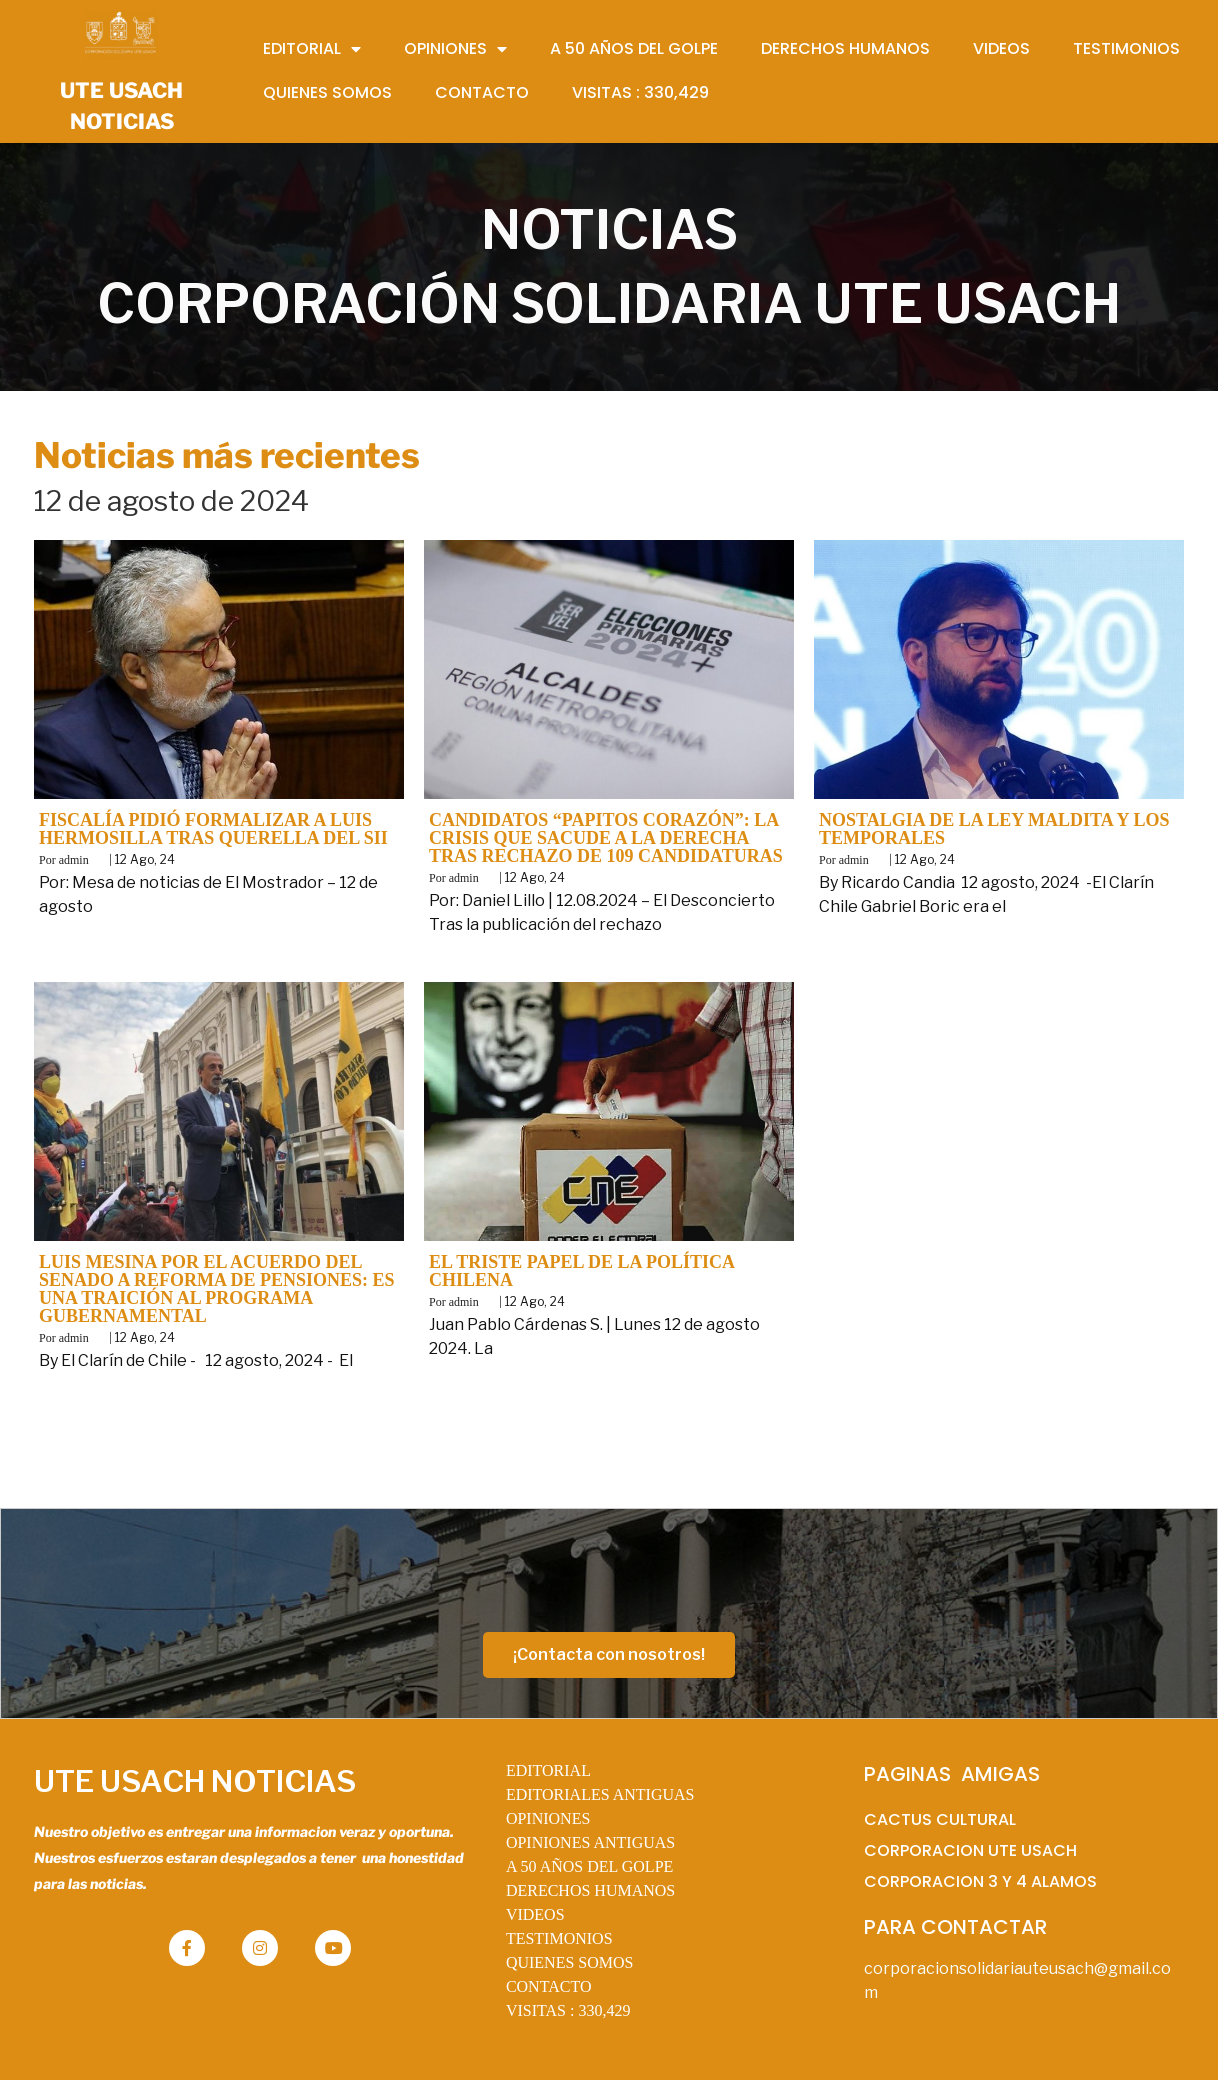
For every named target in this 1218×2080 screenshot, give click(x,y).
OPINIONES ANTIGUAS (590, 1842)
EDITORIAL (548, 1770)
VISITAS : (568, 2010)
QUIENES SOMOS (570, 1962)
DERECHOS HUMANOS (590, 1890)
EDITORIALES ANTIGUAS (600, 1794)
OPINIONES (548, 1818)
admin (74, 860)
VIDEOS (535, 1914)
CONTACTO (549, 1986)
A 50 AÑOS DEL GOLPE (589, 1866)
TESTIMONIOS (559, 1938)
